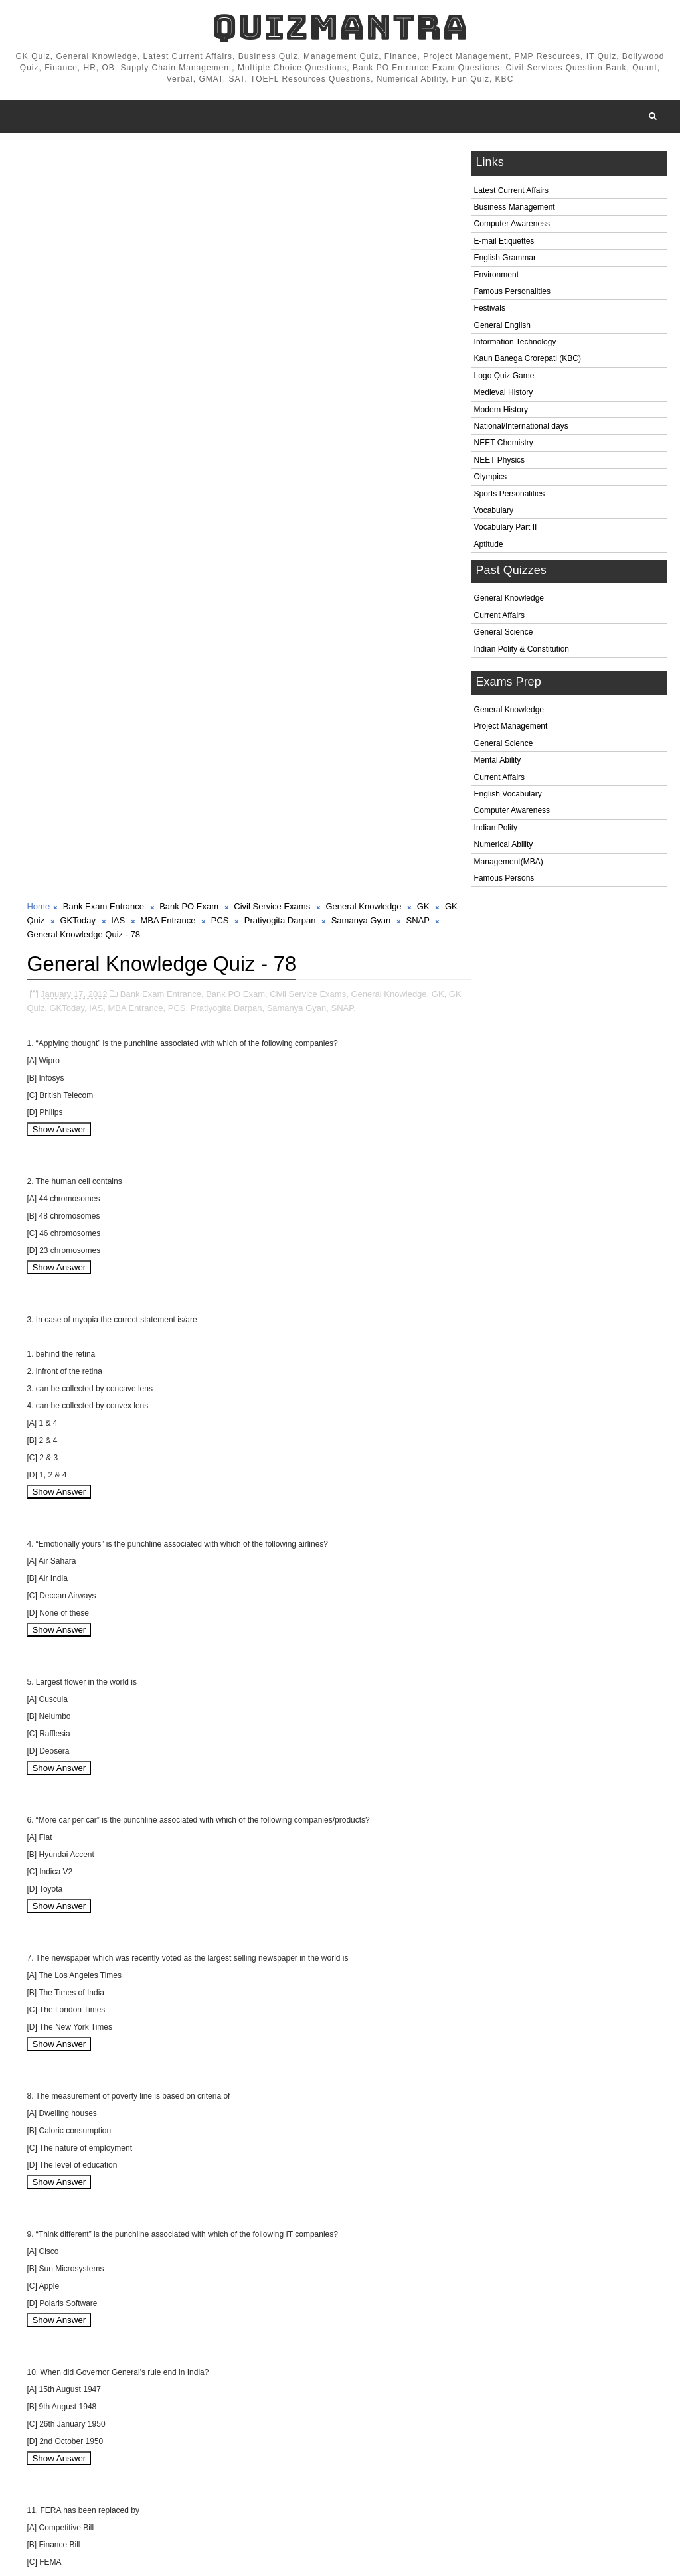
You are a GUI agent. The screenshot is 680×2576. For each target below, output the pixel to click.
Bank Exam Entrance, (162, 246)
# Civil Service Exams (279, 2474)
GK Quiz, (44, 260)
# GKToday (99, 2488)
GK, (439, 246)
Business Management (514, 207)
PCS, (193, 260)
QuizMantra (340, 27)
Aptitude (488, 545)
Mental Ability (497, 761)
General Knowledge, (390, 246)
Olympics (490, 478)
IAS (133, 173)
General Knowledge (509, 599)
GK (423, 159)
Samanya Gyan (376, 173)
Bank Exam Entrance (103, 159)
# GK (439, 2474)
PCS (235, 173)
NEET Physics (499, 460)
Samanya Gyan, (312, 260)
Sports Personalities (509, 494)
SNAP (432, 173)
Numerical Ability (503, 845)
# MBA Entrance (199, 2488)
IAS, (112, 260)
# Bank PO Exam (191, 2474)
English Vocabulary (508, 794)
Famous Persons (504, 878)
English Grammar (505, 259)
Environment (496, 275)
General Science (503, 633)
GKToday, (83, 260)
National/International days (521, 426)
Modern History (501, 410)
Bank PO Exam (188, 159)
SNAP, (358, 260)
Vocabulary (493, 511)
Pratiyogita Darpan (295, 173)
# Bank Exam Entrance (100, 2474)
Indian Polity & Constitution (521, 649)
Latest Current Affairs (511, 191)
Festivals (489, 309)
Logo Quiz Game (504, 376)
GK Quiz (43, 173)
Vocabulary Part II (505, 528)
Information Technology (515, 342)
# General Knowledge (374, 2474)
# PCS (255, 2488)
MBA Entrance (183, 173)
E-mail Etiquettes (504, 241)
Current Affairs (499, 616)
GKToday (92, 173)
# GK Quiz (45, 2488)
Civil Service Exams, (309, 246)
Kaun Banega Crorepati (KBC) (527, 359)
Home (38, 159)
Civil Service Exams (272, 159)
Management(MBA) (508, 862)
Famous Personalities (512, 292)
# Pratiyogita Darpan (320, 2488)
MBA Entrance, (152, 260)
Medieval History (503, 393)
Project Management (511, 727)
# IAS (144, 2488)
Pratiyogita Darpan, (242, 260)
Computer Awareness (512, 225)
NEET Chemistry (503, 444)
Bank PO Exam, (236, 246)
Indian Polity (495, 828)
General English (502, 326)
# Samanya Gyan (406, 2488)
